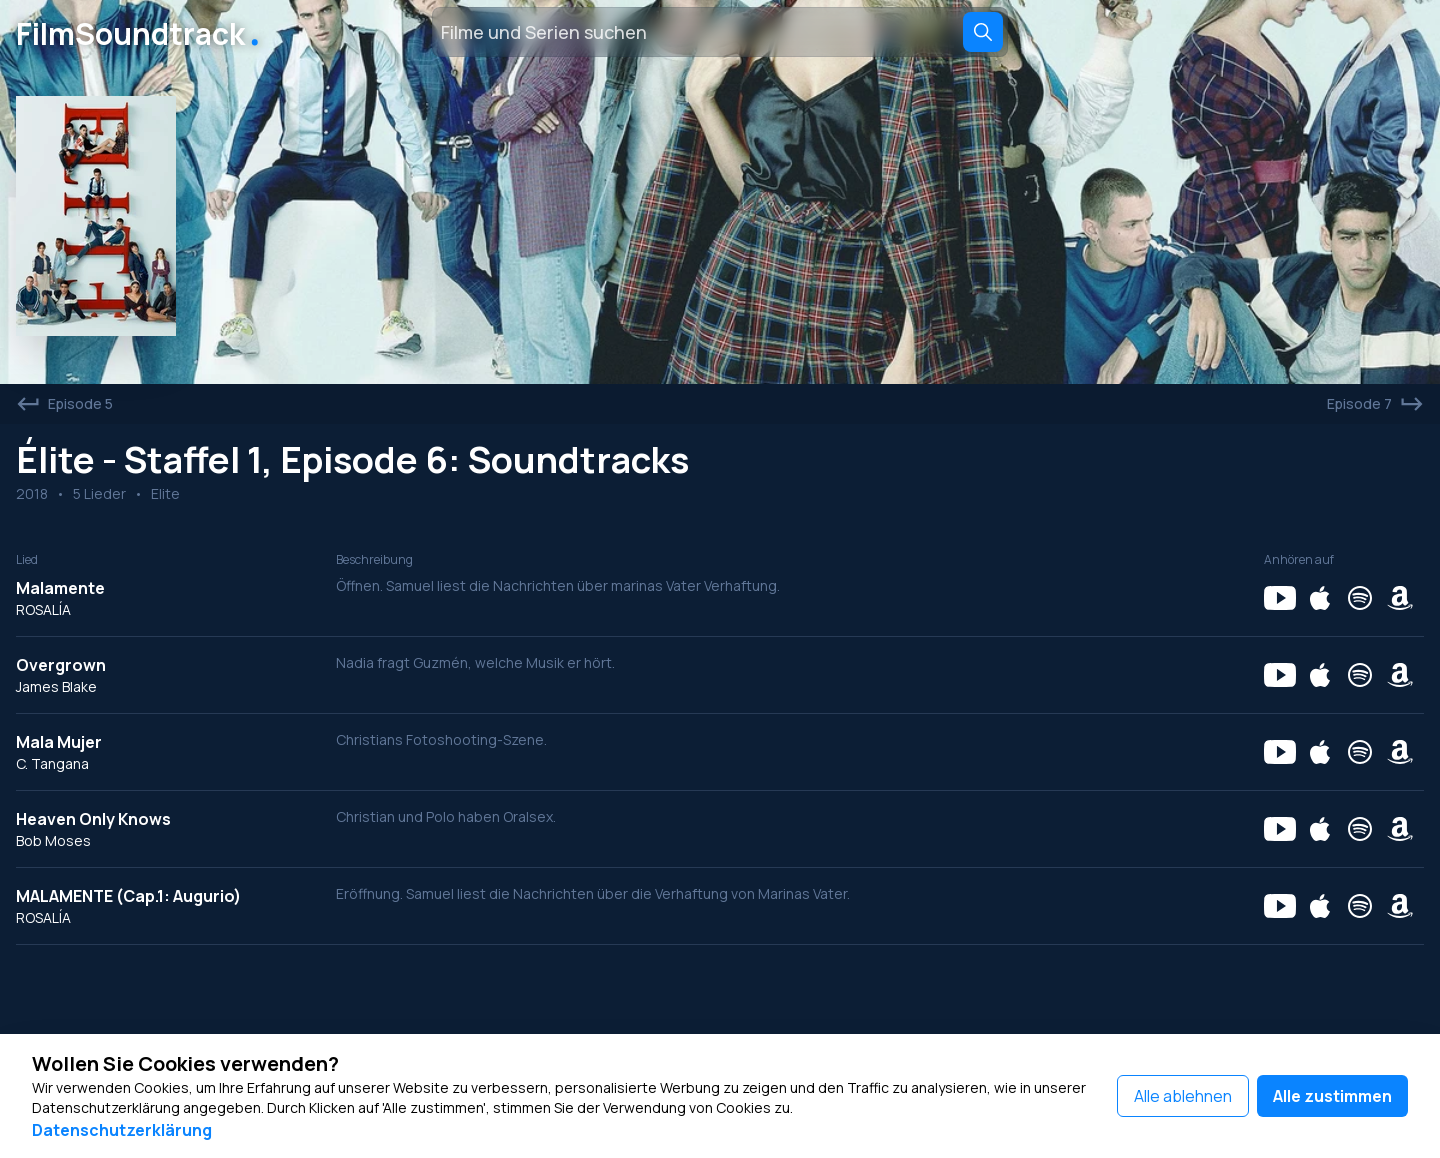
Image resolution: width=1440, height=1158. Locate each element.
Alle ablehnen (1183, 1096)
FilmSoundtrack (141, 32)
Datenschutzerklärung (122, 1130)
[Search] (983, 32)
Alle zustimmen (1332, 1096)
